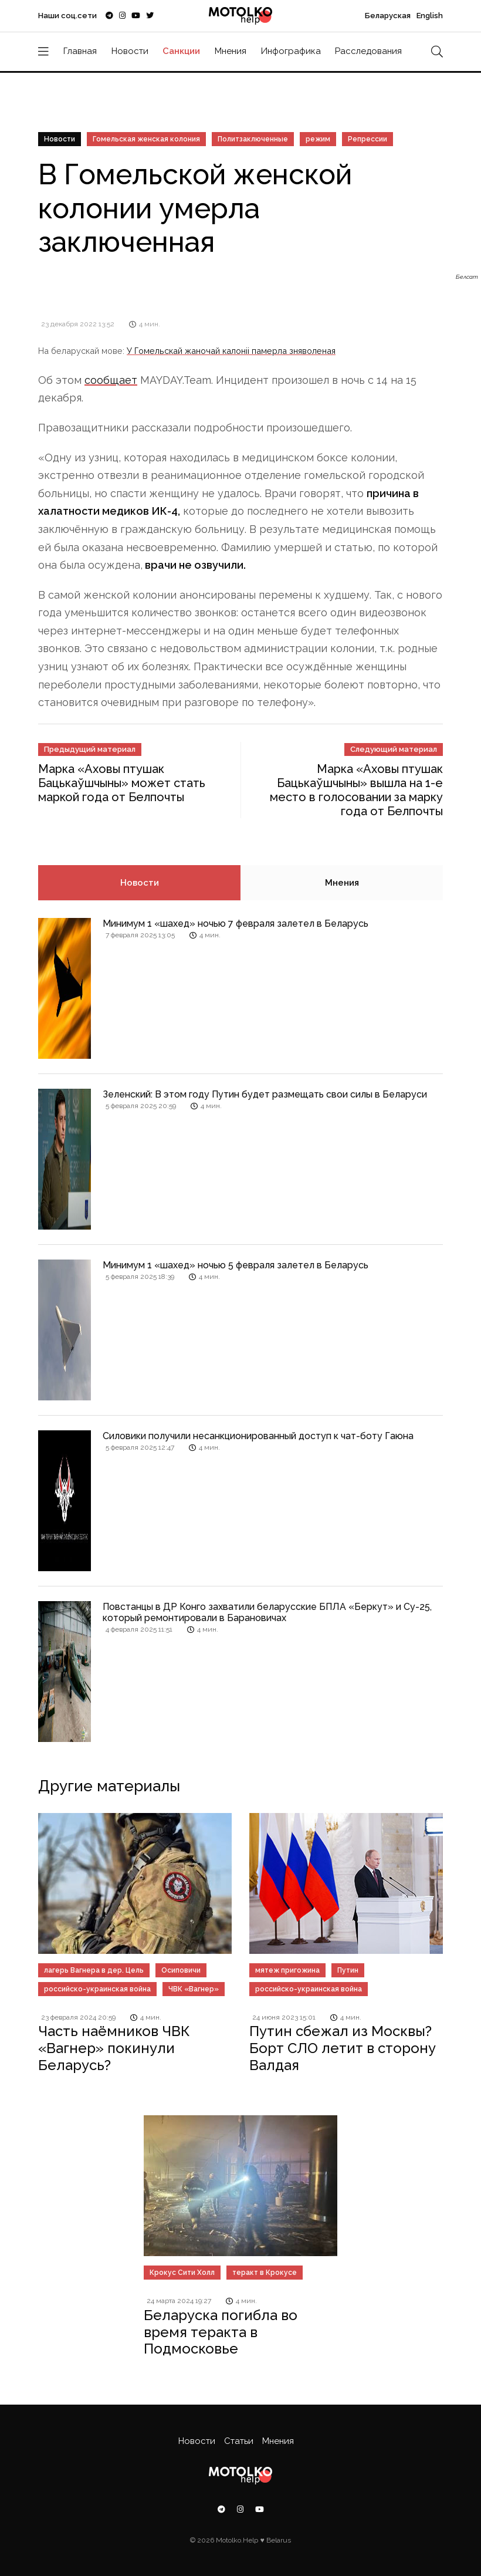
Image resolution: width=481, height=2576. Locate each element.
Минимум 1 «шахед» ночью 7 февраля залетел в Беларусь (235, 923)
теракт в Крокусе (264, 2272)
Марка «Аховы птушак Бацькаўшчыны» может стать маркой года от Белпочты (121, 783)
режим (318, 139)
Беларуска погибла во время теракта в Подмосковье (220, 2332)
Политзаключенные (253, 139)
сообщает (110, 380)
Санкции (181, 51)
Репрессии (367, 139)
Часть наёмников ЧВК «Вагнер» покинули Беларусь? (114, 2048)
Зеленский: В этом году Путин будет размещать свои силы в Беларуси (265, 1094)
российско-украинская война (97, 1989)
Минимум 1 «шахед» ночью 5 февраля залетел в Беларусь (235, 1265)
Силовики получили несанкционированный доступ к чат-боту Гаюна (258, 1435)
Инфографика (291, 51)
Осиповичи (181, 1970)
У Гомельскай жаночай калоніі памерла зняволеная (231, 351)
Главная (80, 51)
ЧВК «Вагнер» (193, 1989)
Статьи (238, 2441)
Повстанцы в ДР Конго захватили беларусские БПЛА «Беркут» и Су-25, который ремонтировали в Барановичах (267, 1612)
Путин (347, 1970)
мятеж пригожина (287, 1970)
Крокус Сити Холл (182, 2272)
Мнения (230, 51)
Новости (129, 51)
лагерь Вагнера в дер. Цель (94, 1970)
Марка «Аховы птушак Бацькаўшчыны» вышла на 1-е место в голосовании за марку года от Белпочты (356, 790)
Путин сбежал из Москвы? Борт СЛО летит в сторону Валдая (342, 2048)
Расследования (368, 51)
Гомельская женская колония (146, 139)
